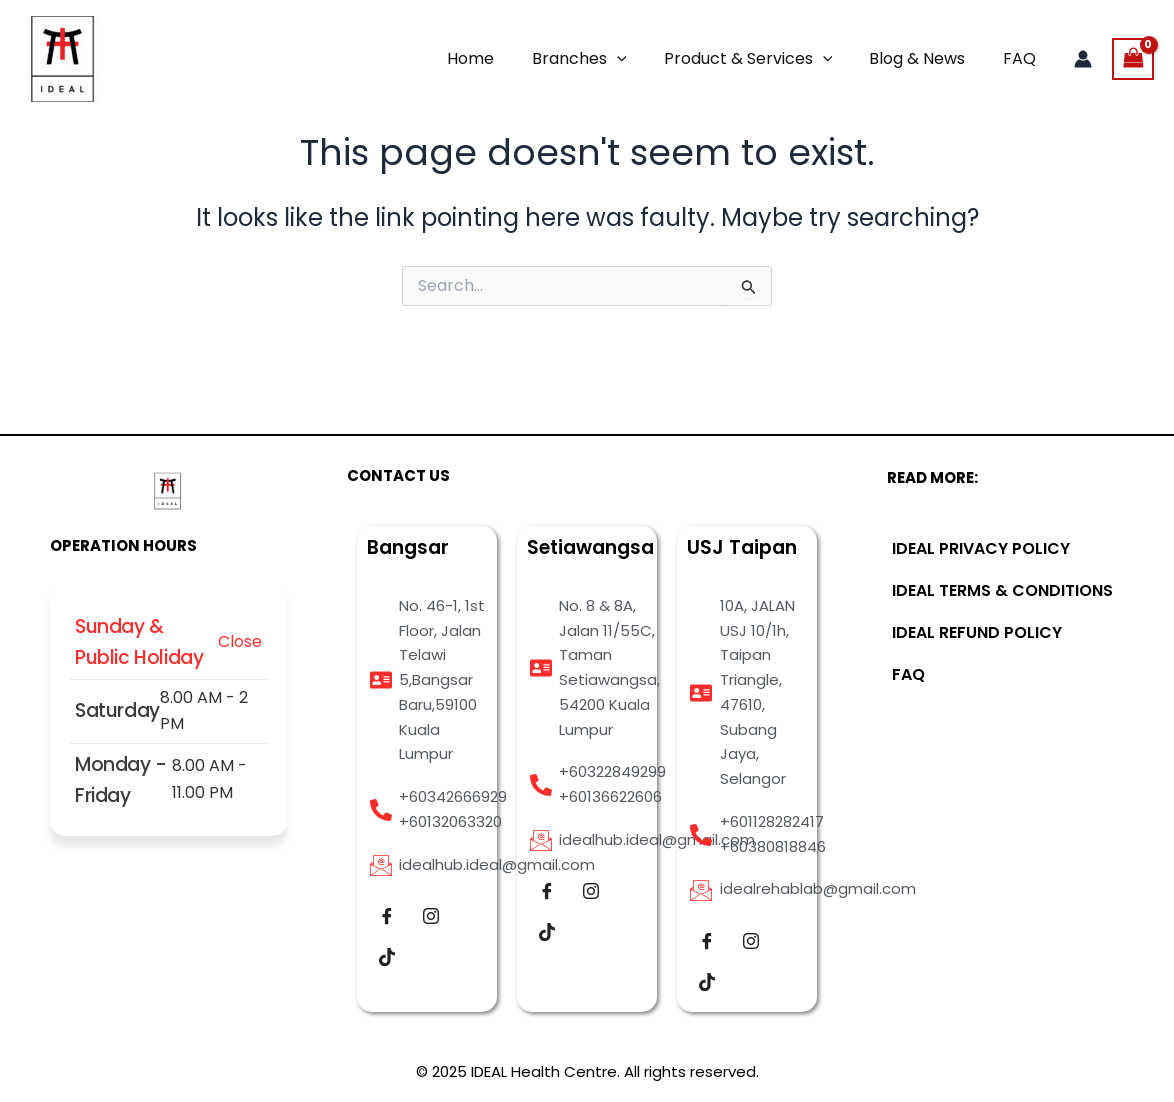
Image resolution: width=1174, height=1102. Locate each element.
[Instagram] (431, 917)
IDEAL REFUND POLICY (977, 632)
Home (494, 58)
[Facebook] (387, 917)
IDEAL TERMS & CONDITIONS (1002, 590)
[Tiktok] (387, 957)
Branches (597, 59)
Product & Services (761, 59)
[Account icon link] (1083, 59)
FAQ (1021, 58)
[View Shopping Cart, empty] (1133, 58)
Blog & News (925, 58)
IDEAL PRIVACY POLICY (981, 548)
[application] (635, 59)
